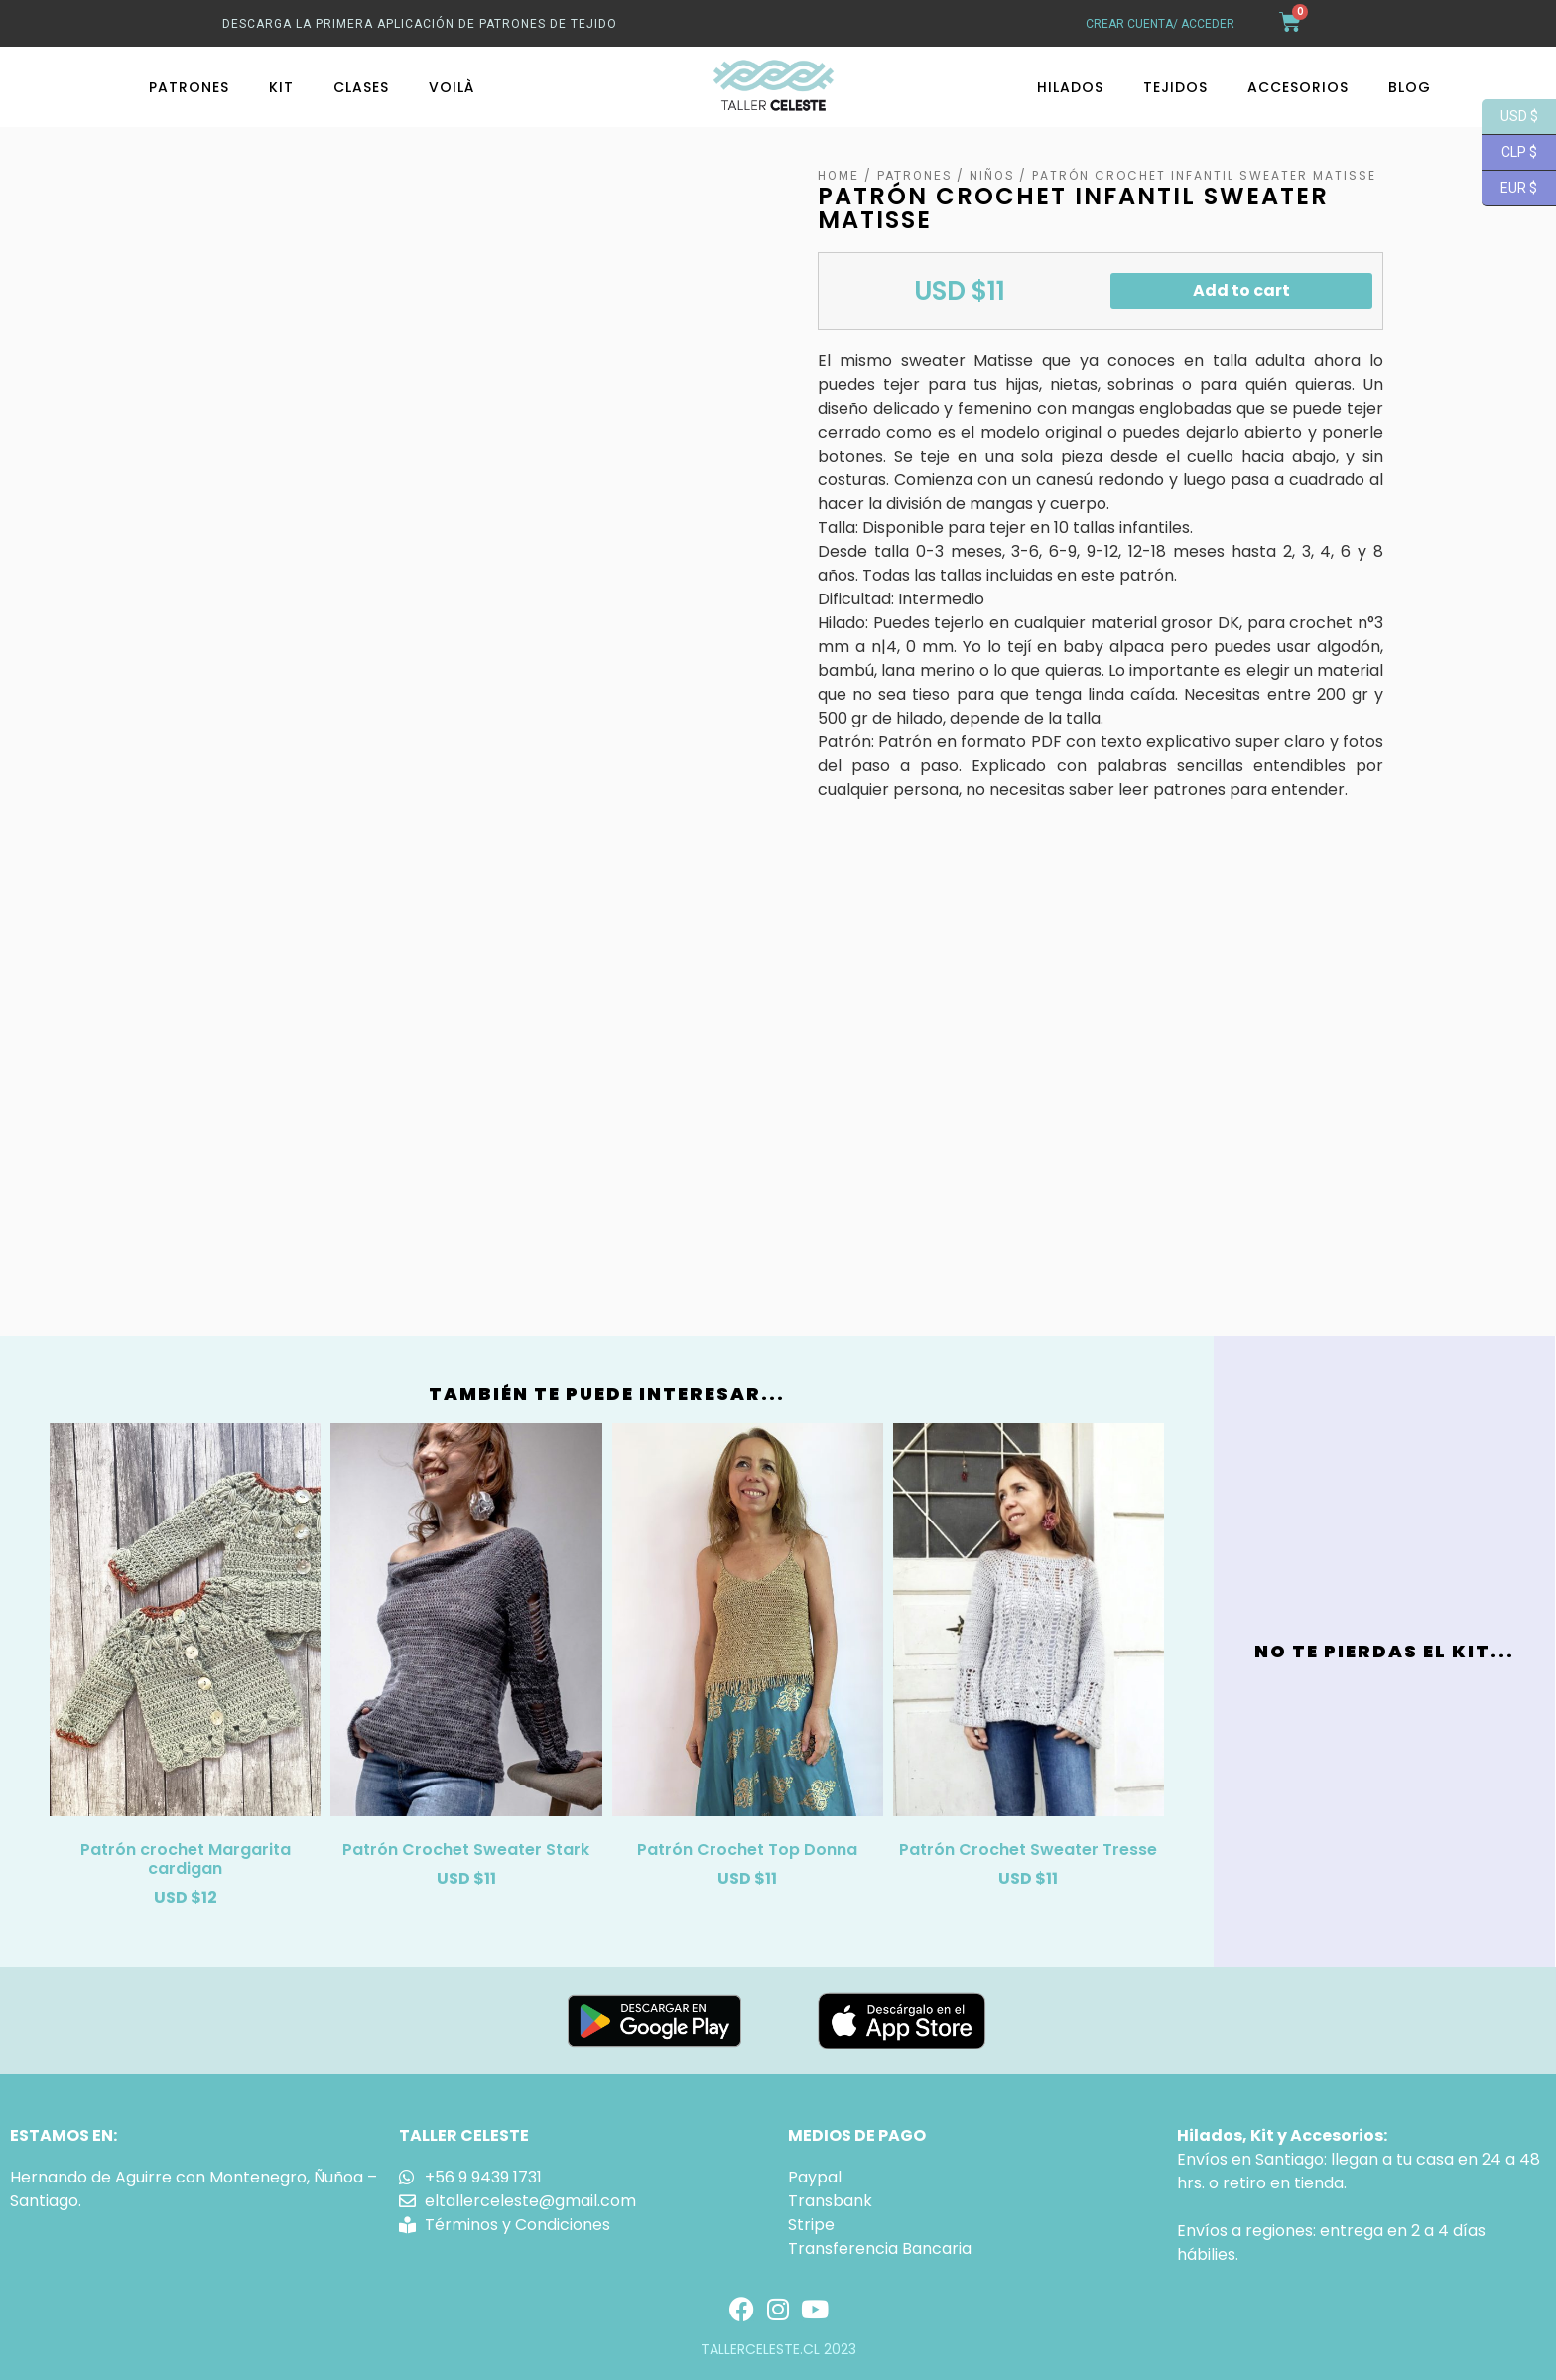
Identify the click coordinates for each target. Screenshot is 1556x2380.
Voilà (451, 87)
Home (838, 176)
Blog (1409, 87)
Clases (361, 87)
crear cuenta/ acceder (1160, 24)
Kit (281, 87)
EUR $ (1509, 188)
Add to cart (1241, 290)
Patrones (189, 87)
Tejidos (1175, 87)
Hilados (1070, 87)
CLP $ (1509, 153)
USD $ (1510, 117)
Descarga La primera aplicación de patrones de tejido (419, 24)
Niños (992, 176)
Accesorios (1298, 87)
